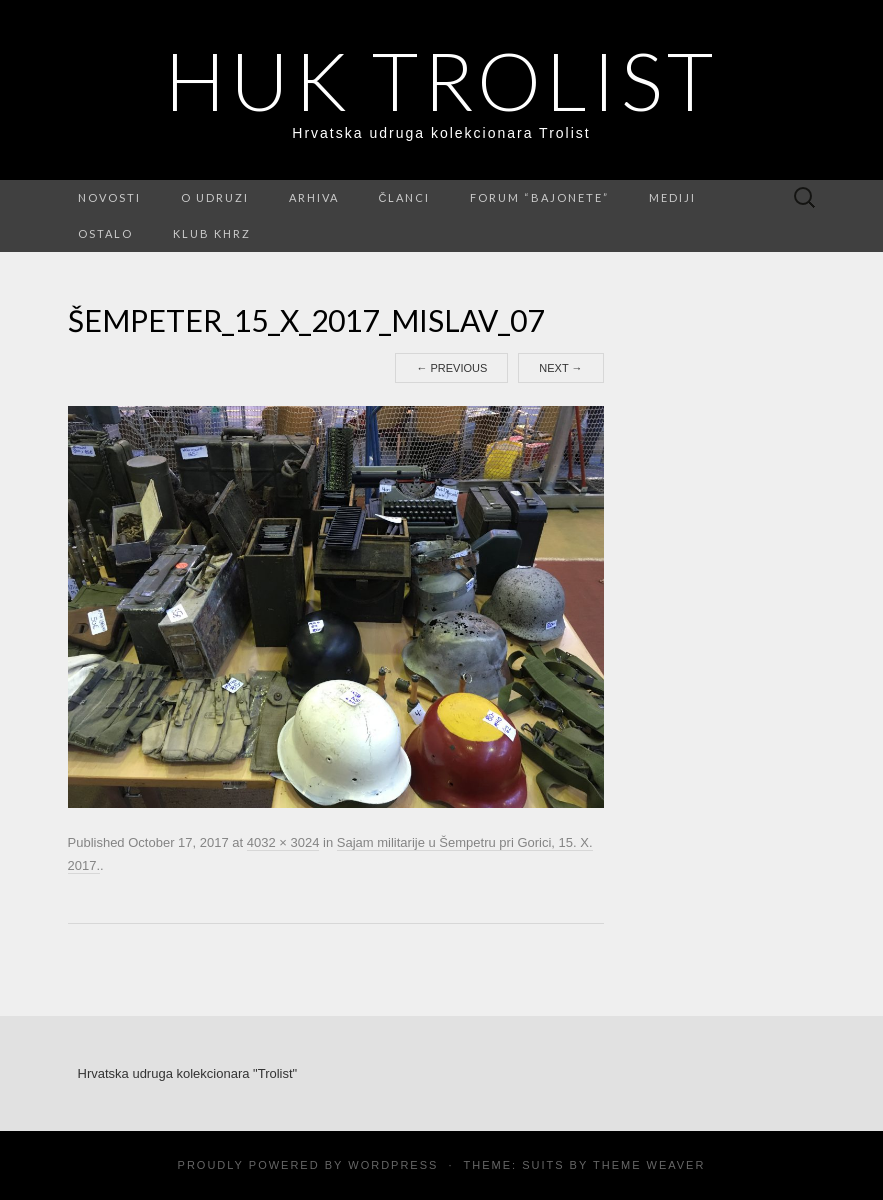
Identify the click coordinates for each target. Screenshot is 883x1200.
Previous (451, 368)
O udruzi (215, 197)
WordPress (393, 1165)
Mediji (672, 197)
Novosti (109, 197)
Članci (405, 197)
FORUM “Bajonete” (539, 197)
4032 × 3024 (283, 842)
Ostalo (105, 233)
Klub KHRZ (212, 233)
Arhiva (314, 197)
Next (560, 368)
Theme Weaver (649, 1165)
